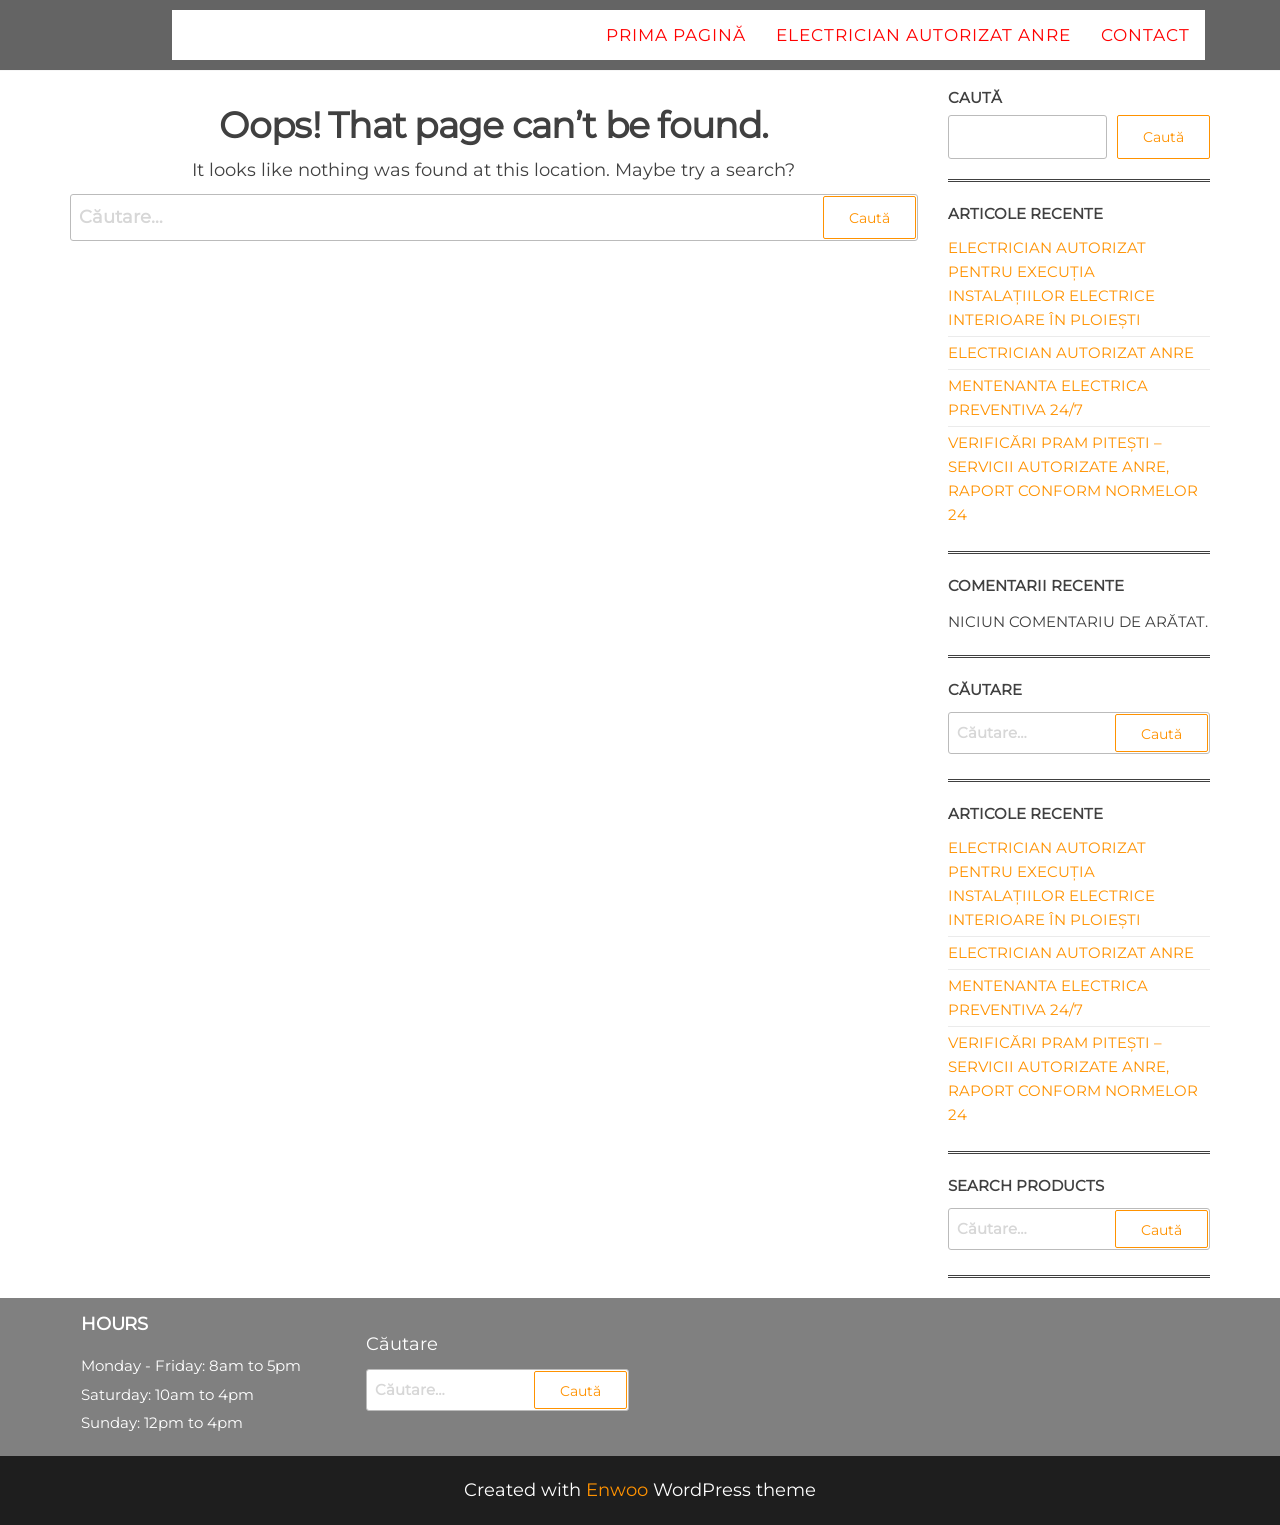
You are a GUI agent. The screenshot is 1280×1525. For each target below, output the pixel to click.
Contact (1145, 35)
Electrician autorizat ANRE (923, 35)
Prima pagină (676, 35)
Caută (975, 97)
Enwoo (617, 1490)
